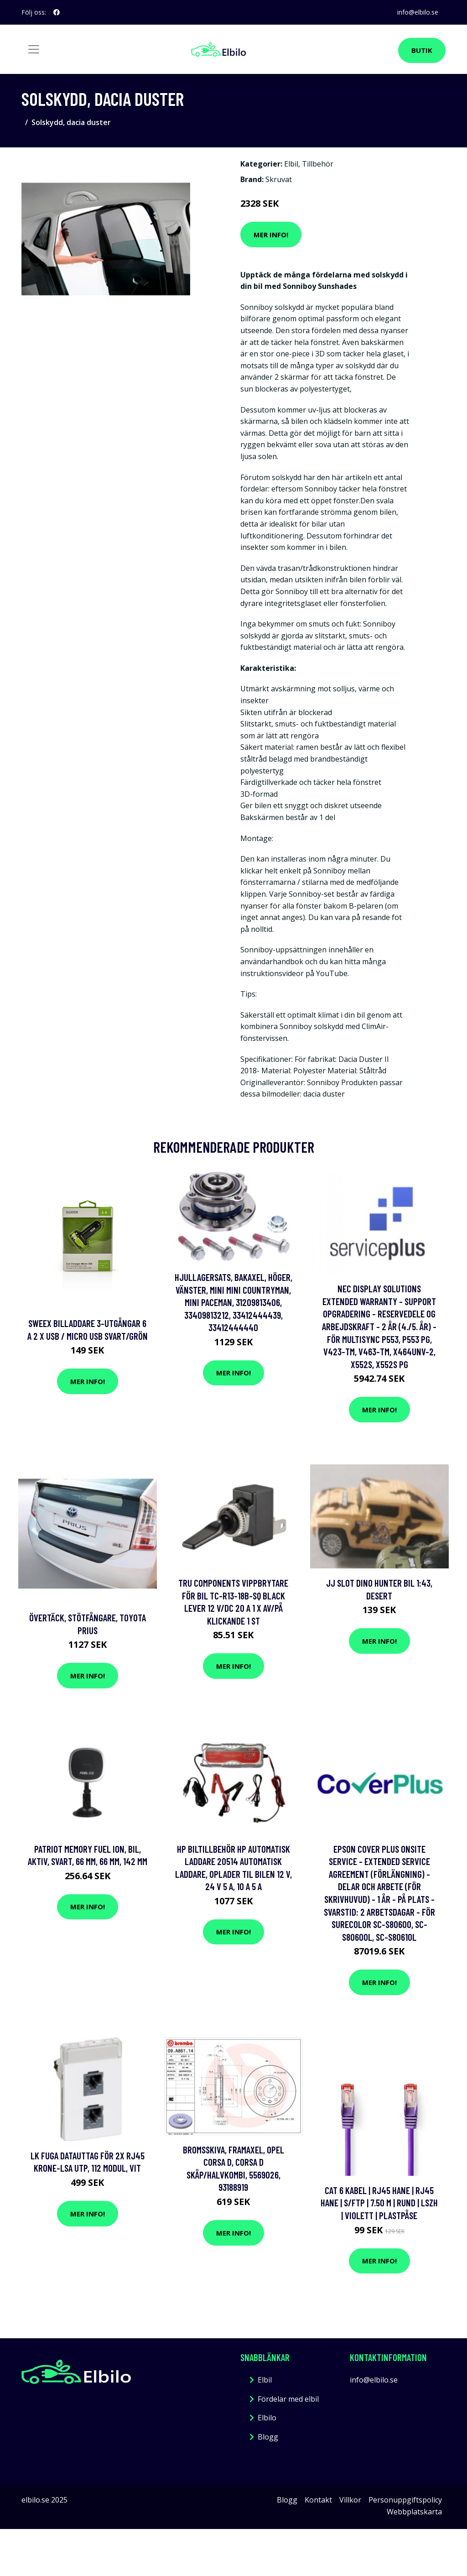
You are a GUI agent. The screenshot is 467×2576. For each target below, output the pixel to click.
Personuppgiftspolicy (405, 2500)
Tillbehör (317, 164)
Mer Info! (271, 234)
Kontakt (318, 2500)
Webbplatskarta (414, 2512)
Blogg (268, 2437)
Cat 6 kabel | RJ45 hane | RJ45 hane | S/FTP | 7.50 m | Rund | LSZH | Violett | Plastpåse (379, 2202)
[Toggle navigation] (33, 49)
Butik (421, 50)
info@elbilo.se (417, 12)
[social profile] (56, 12)
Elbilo (267, 2418)
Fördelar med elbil (288, 2399)
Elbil (291, 164)
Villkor (350, 2500)
